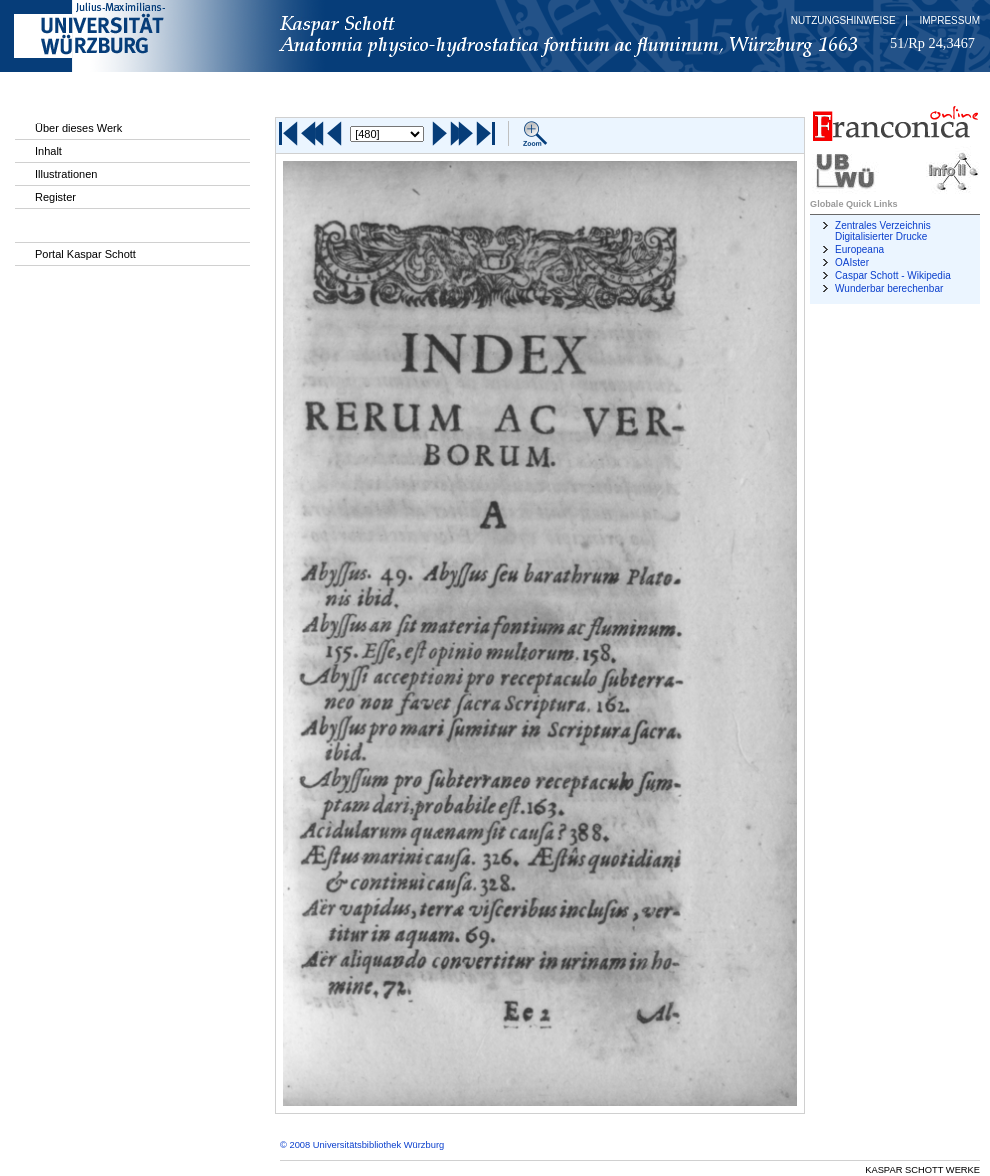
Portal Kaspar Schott (85, 254)
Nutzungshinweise (843, 20)
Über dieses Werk (78, 128)
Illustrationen (66, 174)
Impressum (949, 20)
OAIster (852, 262)
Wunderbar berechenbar (889, 288)
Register (55, 197)
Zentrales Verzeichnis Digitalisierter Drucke (883, 231)
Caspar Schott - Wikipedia (893, 275)
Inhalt (48, 151)
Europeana (859, 249)
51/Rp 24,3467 (932, 43)
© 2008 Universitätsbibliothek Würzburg (362, 1145)
